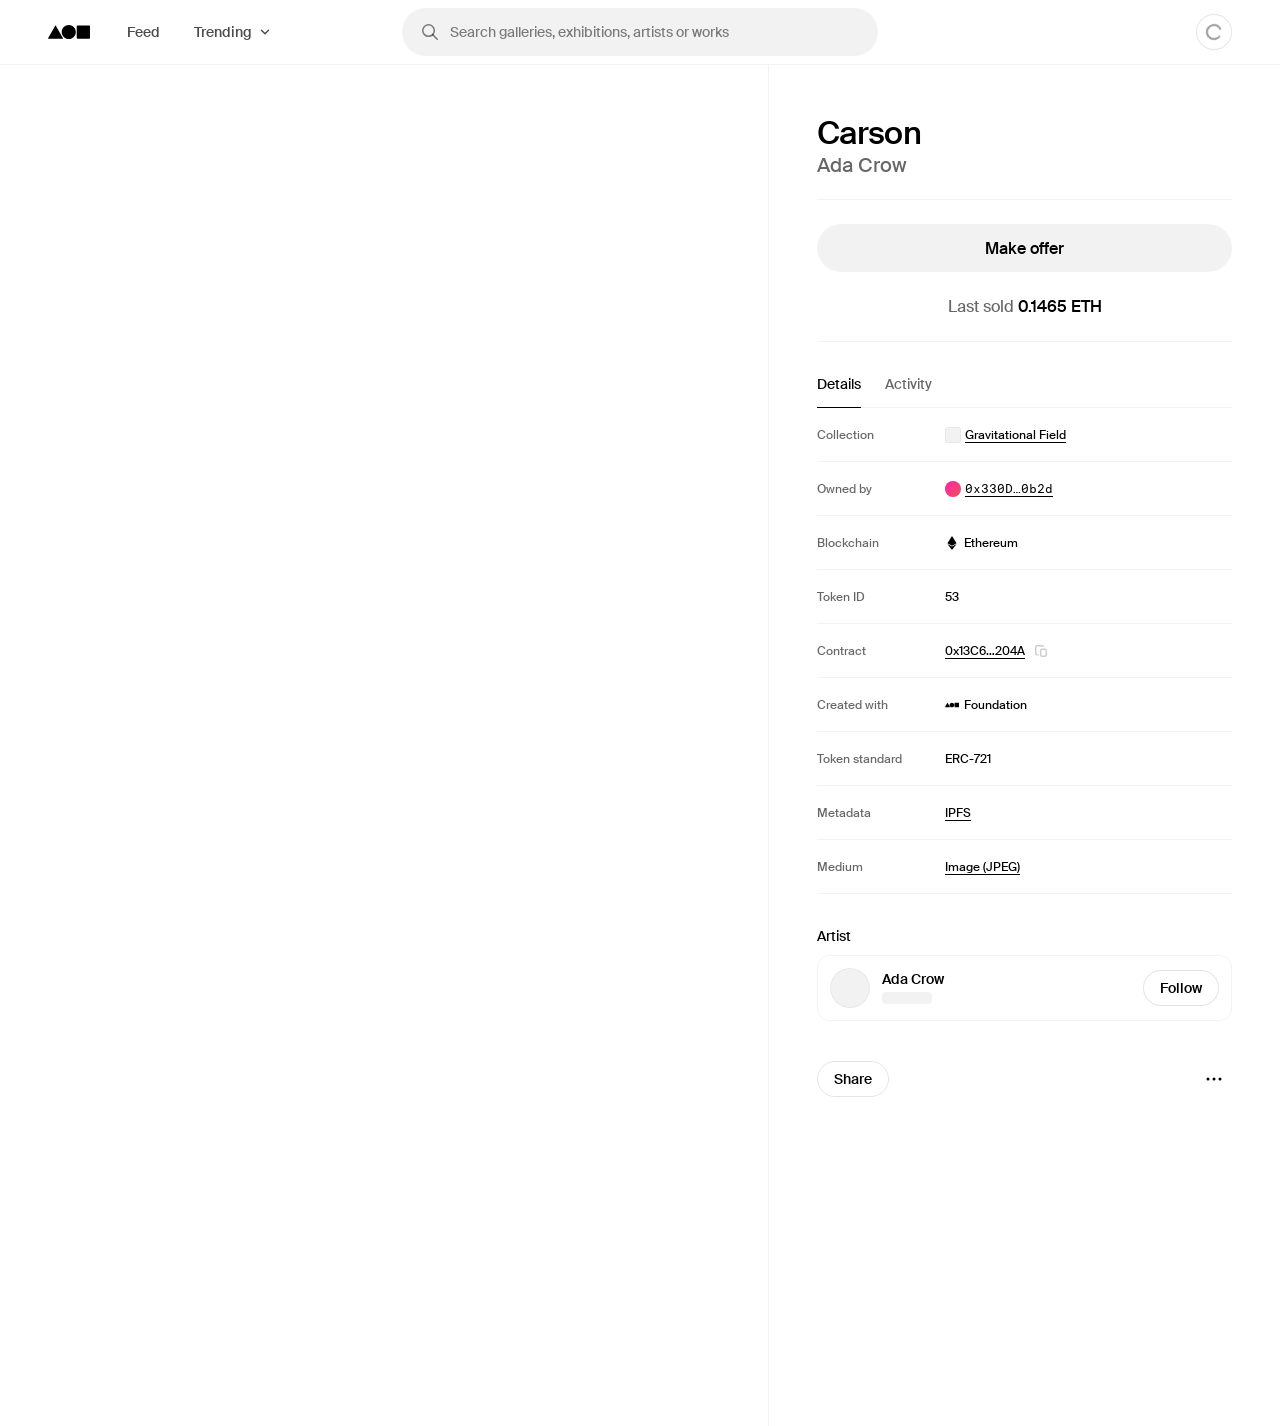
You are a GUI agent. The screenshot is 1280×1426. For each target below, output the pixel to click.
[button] (1041, 651)
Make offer (1024, 248)
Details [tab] (839, 384)
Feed (143, 32)
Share (853, 1079)
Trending (223, 32)
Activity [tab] (908, 384)
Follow (1181, 988)
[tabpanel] (1024, 650)
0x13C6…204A (985, 651)
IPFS (958, 813)
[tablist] (1024, 391)
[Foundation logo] (69, 32)
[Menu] (1214, 1079)
